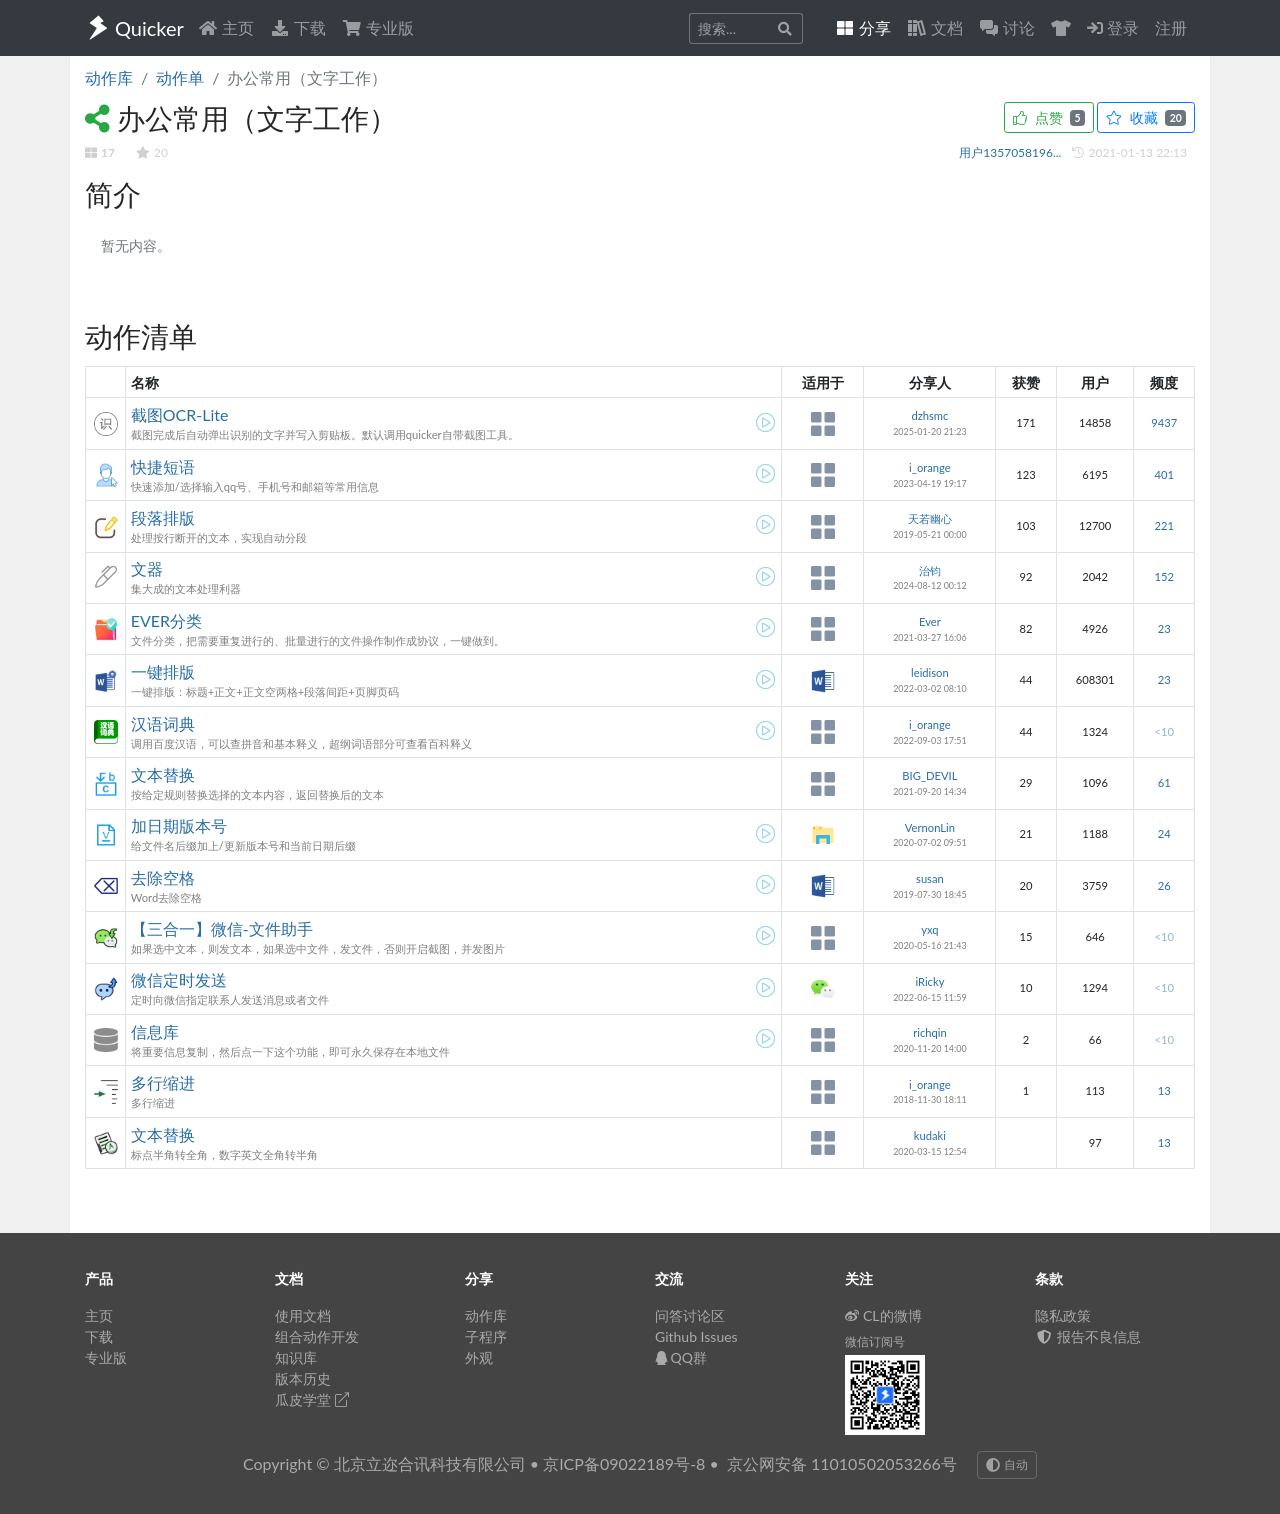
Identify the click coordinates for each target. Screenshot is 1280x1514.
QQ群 (681, 1357)
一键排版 (163, 671)
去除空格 (163, 877)
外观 (479, 1357)
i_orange (930, 467)
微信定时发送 (179, 979)
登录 (1113, 27)
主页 (226, 27)
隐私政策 (1063, 1315)
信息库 (155, 1031)
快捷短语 (163, 466)
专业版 (378, 27)
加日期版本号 (179, 825)
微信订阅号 (875, 1341)
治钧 (930, 570)
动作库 (109, 77)
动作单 (180, 77)
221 (1163, 525)
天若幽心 (930, 518)
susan (930, 878)
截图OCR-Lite (180, 414)
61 (1164, 782)
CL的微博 (883, 1315)
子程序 (486, 1336)
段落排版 (163, 517)
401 (1163, 474)
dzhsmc (929, 415)
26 (1164, 885)
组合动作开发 (317, 1336)
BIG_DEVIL (929, 775)
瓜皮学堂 (312, 1399)
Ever (930, 621)
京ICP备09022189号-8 (624, 1463)
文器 (147, 568)
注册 (1171, 27)
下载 (298, 27)
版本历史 (303, 1378)
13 (1164, 1090)
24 (1164, 833)
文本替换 (163, 774)
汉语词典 (163, 723)
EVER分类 (166, 620)
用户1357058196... (1011, 152)
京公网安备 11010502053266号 (842, 1463)
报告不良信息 (1088, 1336)
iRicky (929, 981)
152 (1163, 576)
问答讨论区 (690, 1315)
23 (1164, 628)
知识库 (296, 1357)
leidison (930, 672)
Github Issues (696, 1336)
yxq (929, 929)
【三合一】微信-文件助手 (222, 928)
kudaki (930, 1135)
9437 (1164, 422)
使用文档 (303, 1315)
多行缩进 (163, 1082)
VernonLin (930, 827)
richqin (930, 1032)
